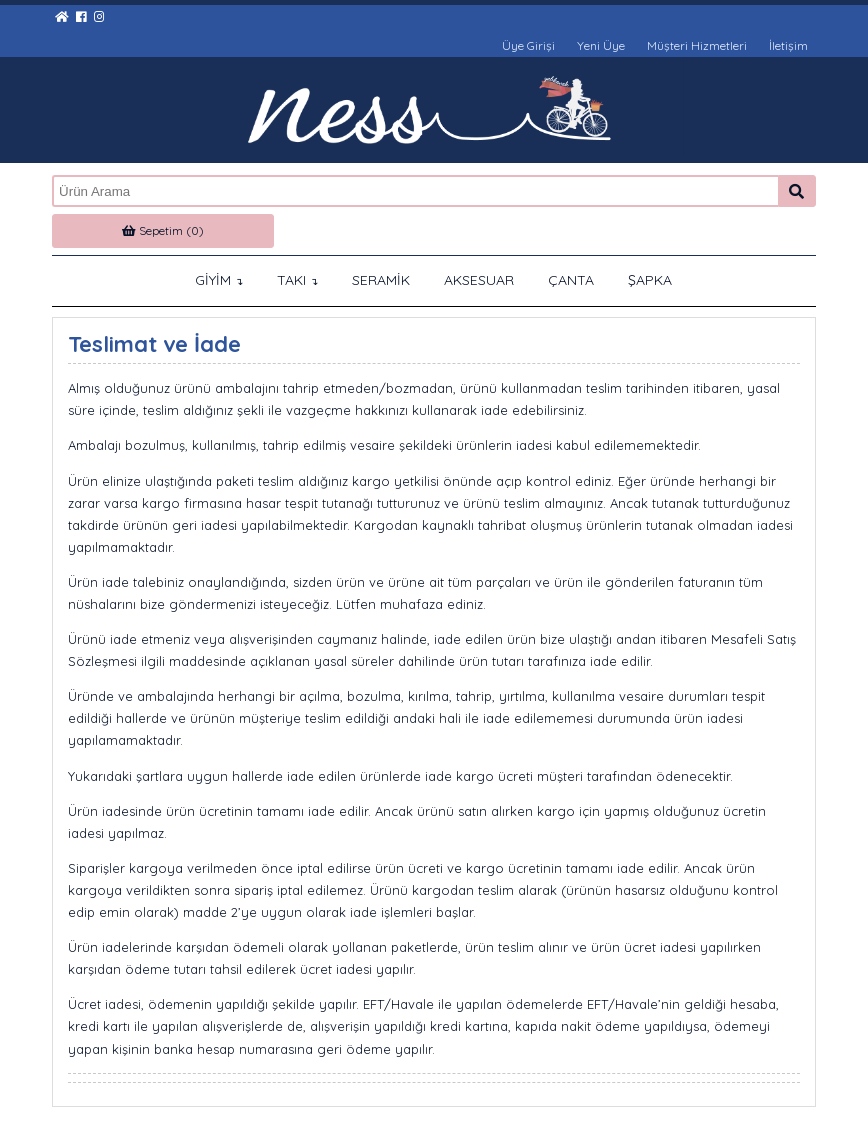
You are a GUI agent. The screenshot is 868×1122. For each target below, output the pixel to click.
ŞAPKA (650, 280)
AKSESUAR (479, 280)
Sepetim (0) (163, 230)
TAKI (297, 280)
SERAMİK (381, 280)
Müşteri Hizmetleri (697, 45)
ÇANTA (571, 280)
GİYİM (219, 280)
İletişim (788, 45)
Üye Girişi (528, 45)
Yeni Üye (601, 45)
